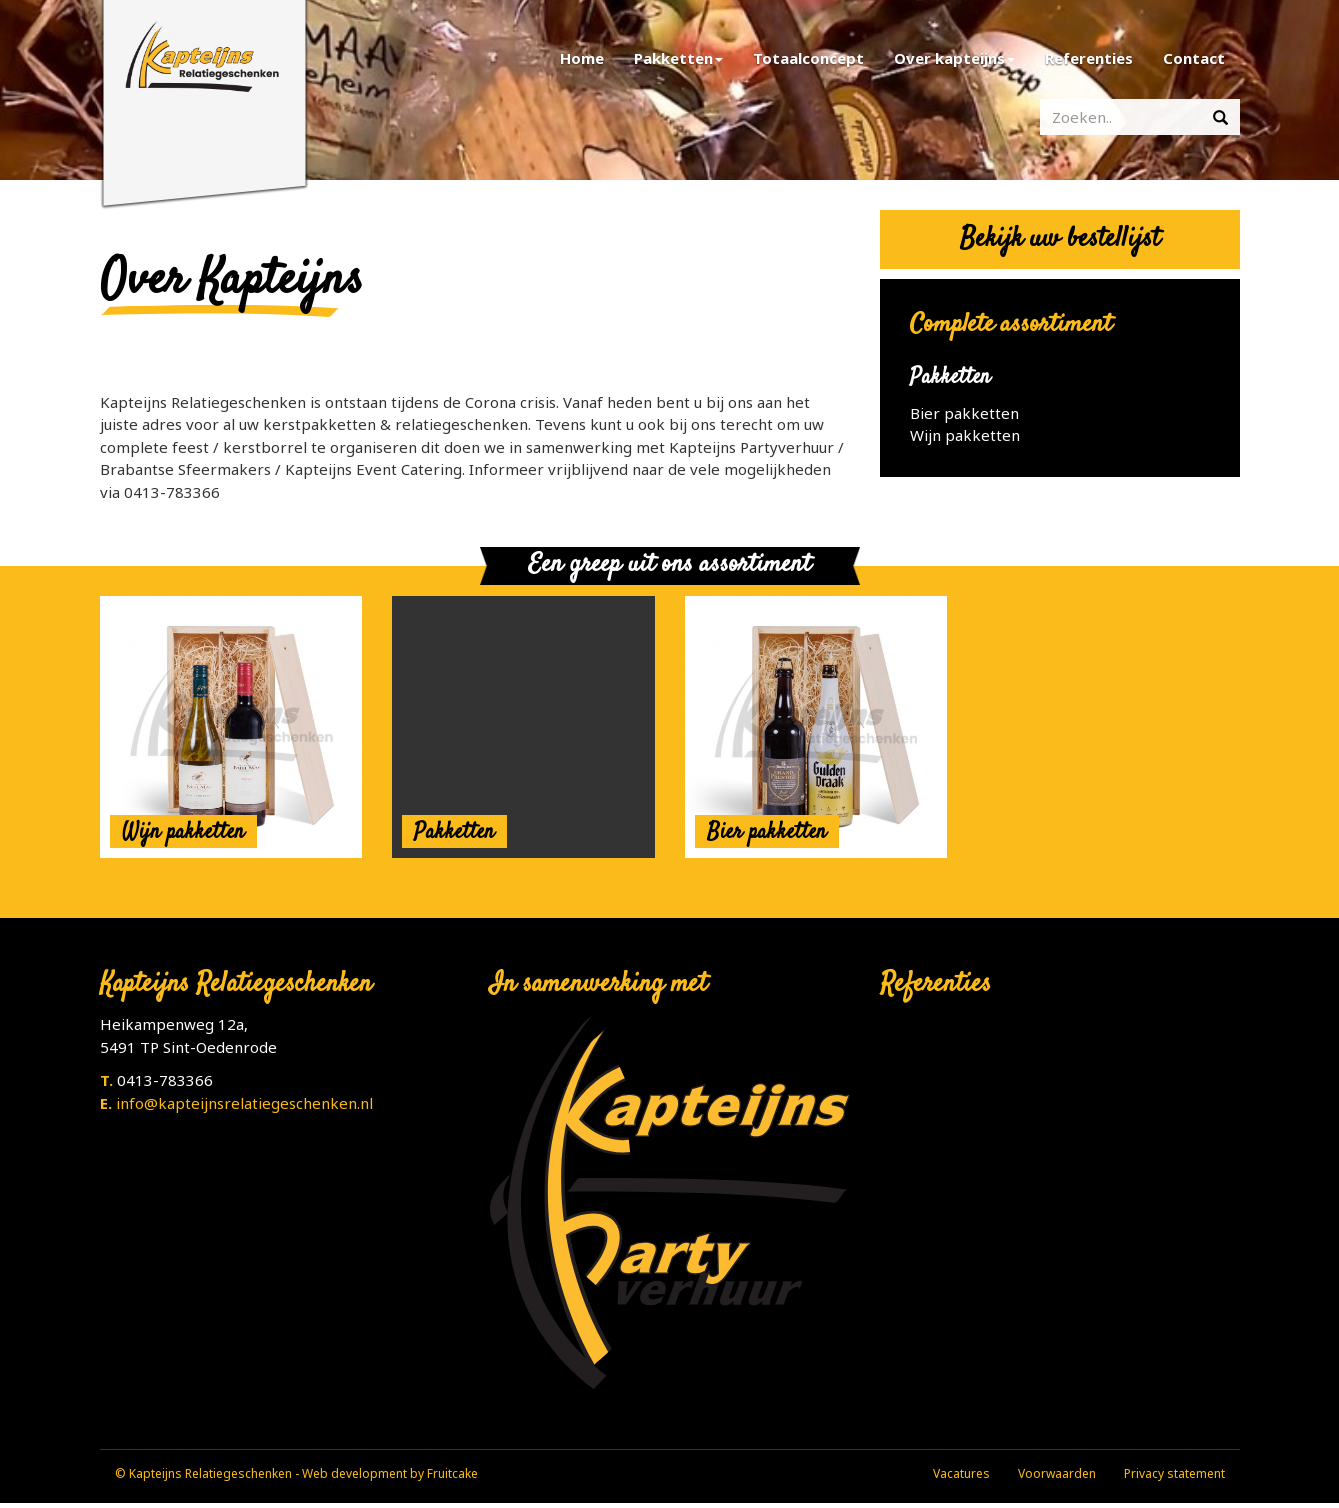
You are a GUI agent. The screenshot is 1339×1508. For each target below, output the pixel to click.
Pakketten (678, 58)
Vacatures (961, 1473)
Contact (1194, 58)
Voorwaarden (1057, 1473)
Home (582, 58)
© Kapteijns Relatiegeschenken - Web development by (271, 1473)
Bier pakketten (964, 413)
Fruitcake (452, 1473)
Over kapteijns (954, 58)
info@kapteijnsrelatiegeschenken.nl (244, 1103)
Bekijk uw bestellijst (1060, 239)
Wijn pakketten (965, 435)
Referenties (1089, 58)
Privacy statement (1174, 1473)
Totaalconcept (808, 58)
